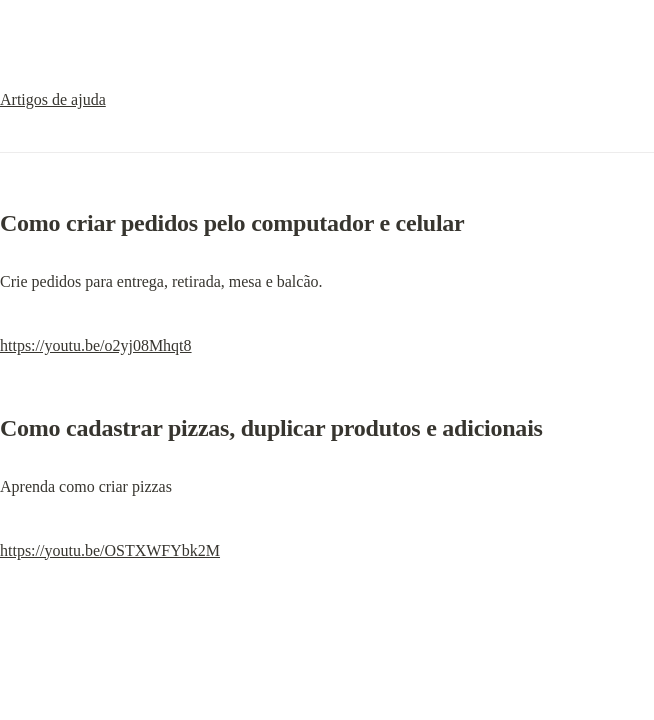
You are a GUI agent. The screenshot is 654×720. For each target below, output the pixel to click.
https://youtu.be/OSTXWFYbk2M (110, 550)
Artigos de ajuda (53, 99)
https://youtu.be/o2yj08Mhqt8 (96, 345)
